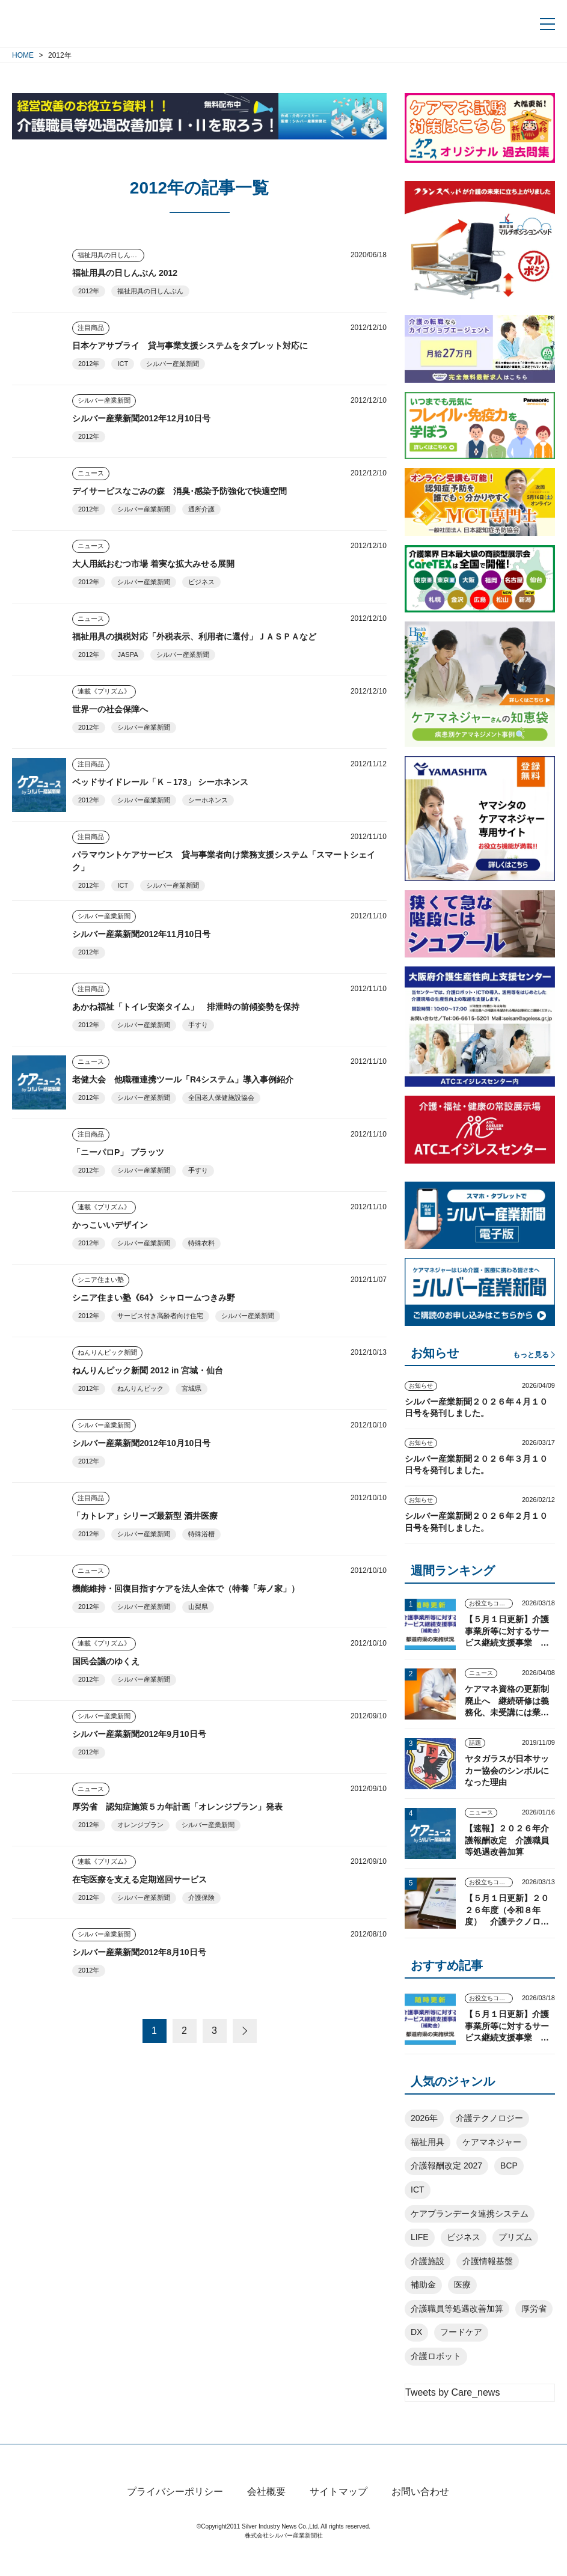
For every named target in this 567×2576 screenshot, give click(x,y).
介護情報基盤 (487, 2261)
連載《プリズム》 (104, 691)
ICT (122, 363)
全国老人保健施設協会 (221, 1097)
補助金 (423, 2284)
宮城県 (191, 1388)
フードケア (461, 2332)
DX (416, 2332)
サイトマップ (338, 2512)
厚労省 (534, 2308)
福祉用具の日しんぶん (111, 254)
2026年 (424, 2118)
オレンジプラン (140, 1824)
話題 (475, 1742)
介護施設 (427, 2261)
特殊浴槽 (201, 1533)
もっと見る (531, 1355)
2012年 (88, 291)
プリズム (515, 2237)
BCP (509, 2165)
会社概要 (266, 2512)
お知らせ (421, 1385)
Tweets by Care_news (452, 2392)
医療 (462, 2284)
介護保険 (201, 1897)
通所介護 (201, 509)
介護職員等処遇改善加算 (457, 2308)
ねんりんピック (140, 1388)
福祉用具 (427, 2142)
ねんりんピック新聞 (107, 1352)
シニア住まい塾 (101, 1279)
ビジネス (201, 581)
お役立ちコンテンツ (491, 1603)
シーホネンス (208, 800)
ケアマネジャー (491, 2142)
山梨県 (198, 1606)
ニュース (91, 473)
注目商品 (91, 327)
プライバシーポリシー (175, 2512)
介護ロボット (436, 2356)
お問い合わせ (420, 2512)
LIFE (420, 2237)
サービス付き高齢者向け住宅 (160, 1315)
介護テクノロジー (489, 2118)
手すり (198, 1024)
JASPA (127, 654)
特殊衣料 (201, 1243)
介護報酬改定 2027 (446, 2165)
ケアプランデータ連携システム (470, 2213)
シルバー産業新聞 (172, 363)
